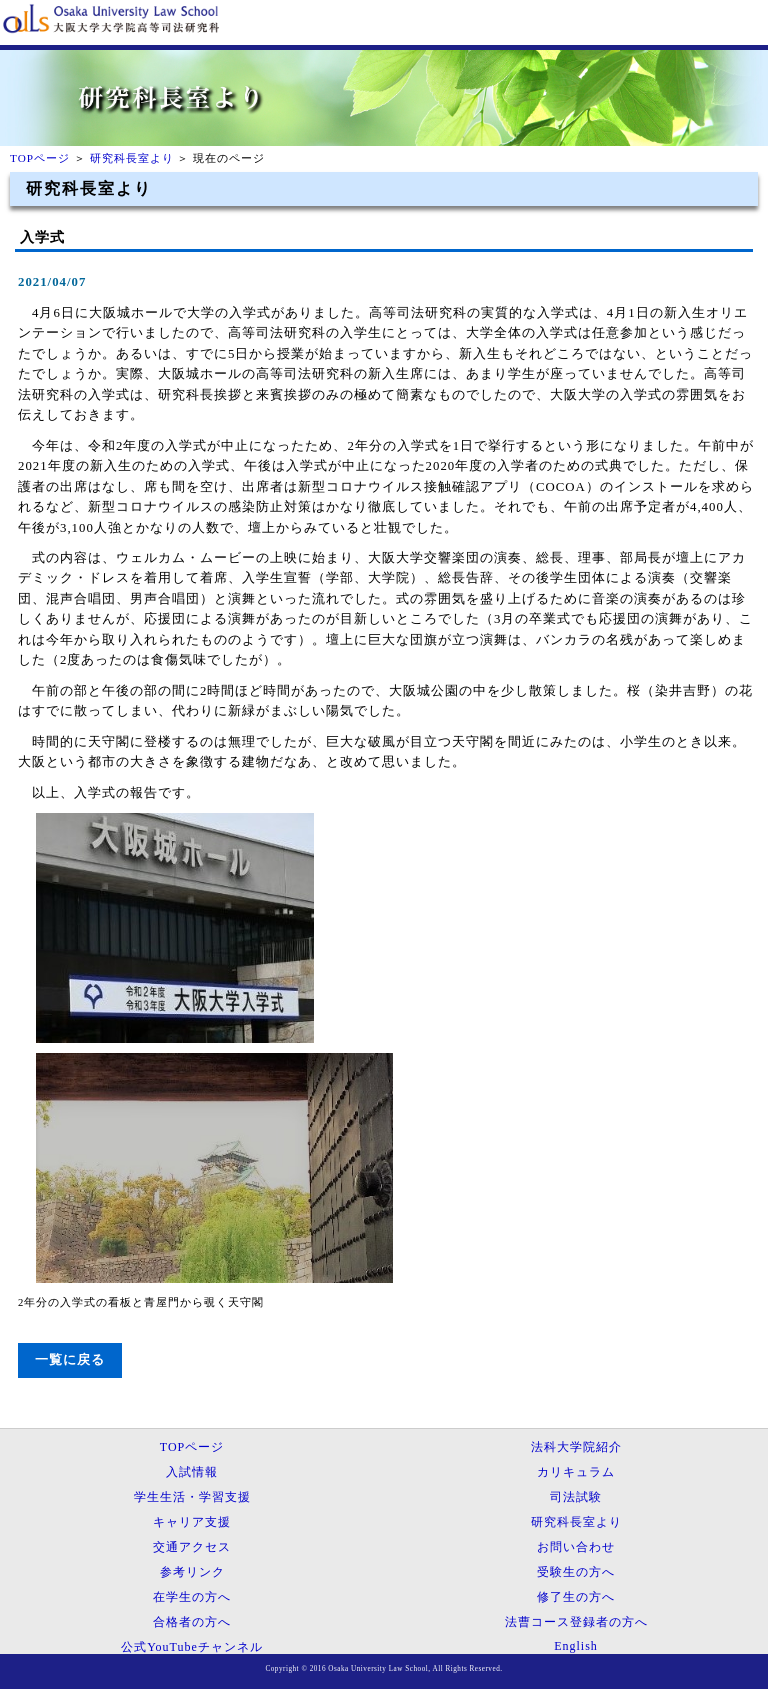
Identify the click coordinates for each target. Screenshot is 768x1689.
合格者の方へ (192, 1622)
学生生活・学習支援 (192, 1497)
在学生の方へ (192, 1597)
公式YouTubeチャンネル (192, 1647)
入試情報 (192, 1472)
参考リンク (192, 1572)
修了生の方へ (576, 1597)
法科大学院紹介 (576, 1447)
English (576, 1646)
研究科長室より (132, 158)
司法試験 (576, 1497)
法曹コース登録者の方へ (576, 1622)
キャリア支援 (192, 1522)
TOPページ (40, 158)
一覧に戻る (70, 1360)
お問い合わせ (576, 1547)
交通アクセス (192, 1547)
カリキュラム (576, 1472)
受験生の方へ (576, 1572)
